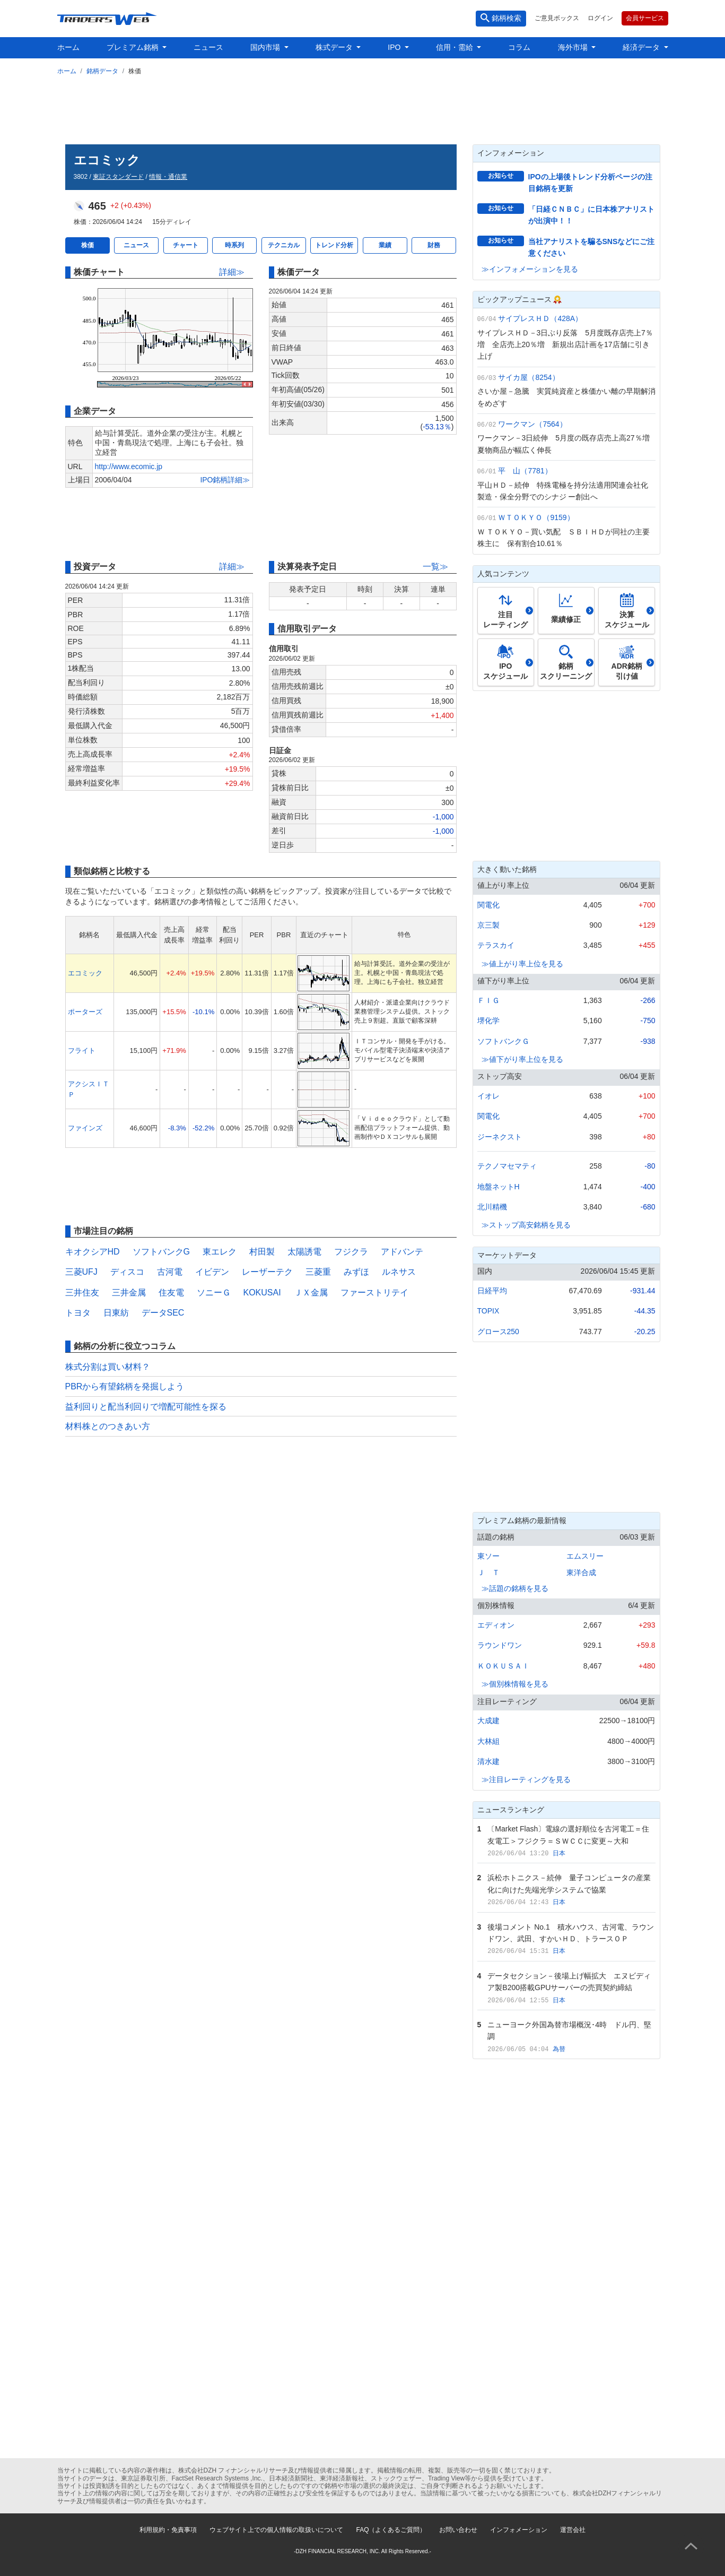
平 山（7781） (525, 470)
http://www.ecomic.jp (129, 466)
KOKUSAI (262, 1292)
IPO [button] (395, 47)
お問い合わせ (458, 2530)
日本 (559, 1853)
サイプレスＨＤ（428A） (540, 318)
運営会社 (573, 2530)
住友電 (171, 1292)
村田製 (262, 1251)
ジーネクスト (499, 1137)
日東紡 (116, 1312)
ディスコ (127, 1271)
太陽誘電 (304, 1251)
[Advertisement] (363, 108)
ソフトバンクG (161, 1251)
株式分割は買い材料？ (107, 1366)
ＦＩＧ (488, 1000)
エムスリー (585, 1556)
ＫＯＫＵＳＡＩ (503, 1666)
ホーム (68, 47)
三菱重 (318, 1271)
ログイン (600, 18)
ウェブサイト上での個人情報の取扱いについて (276, 2530)
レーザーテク (267, 1271)
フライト (81, 1050)
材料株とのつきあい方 (107, 1426)
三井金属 (129, 1292)
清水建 (488, 1761)
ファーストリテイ (374, 1292)
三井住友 (82, 1292)
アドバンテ (402, 1251)
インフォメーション (518, 2530)
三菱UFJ (81, 1271)
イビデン (212, 1271)
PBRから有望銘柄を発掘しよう (125, 1386)
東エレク (220, 1251)
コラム (519, 47)
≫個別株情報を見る (515, 1684)
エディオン (495, 1625)
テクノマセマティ (507, 1166)
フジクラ (351, 1251)
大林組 (488, 1741)
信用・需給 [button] (455, 47)
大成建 (488, 1720)
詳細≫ (231, 271)
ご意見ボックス (557, 18)
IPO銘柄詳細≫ (225, 480)
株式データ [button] (335, 47)
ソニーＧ (214, 1292)
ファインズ (85, 1128)
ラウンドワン (499, 1645)
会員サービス (645, 18)
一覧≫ (435, 566)
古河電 (169, 1271)
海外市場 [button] (574, 47)
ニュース (208, 47)
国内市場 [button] (266, 47)
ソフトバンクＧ (503, 1041)
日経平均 (492, 1290)
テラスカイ (495, 945)
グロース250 (498, 1331)
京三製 (488, 925)
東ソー (488, 1556)
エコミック (85, 973)
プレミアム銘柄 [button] (134, 47)
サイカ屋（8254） (528, 377)
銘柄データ (102, 71)
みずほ (356, 1271)
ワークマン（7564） (532, 424)
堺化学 (488, 1020)
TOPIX (488, 1311)
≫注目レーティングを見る (526, 1779)
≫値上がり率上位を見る (522, 963)
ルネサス (399, 1271)
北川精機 (492, 1207)
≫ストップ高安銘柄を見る (526, 1225)
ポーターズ (85, 1012)
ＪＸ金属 (311, 1292)
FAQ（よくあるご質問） (391, 2530)
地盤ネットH (498, 1186)
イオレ (488, 1096)
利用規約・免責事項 (168, 2530)
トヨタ (78, 1312)
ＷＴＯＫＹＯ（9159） (536, 517)
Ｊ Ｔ (488, 1572)
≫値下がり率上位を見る (522, 1059)
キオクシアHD (92, 1251)
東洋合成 (581, 1572)
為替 (559, 2049)
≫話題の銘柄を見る (515, 1588)
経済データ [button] (642, 47)
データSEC (163, 1312)
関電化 (488, 905)
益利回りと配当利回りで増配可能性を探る (145, 1406)
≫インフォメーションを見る (530, 269)
